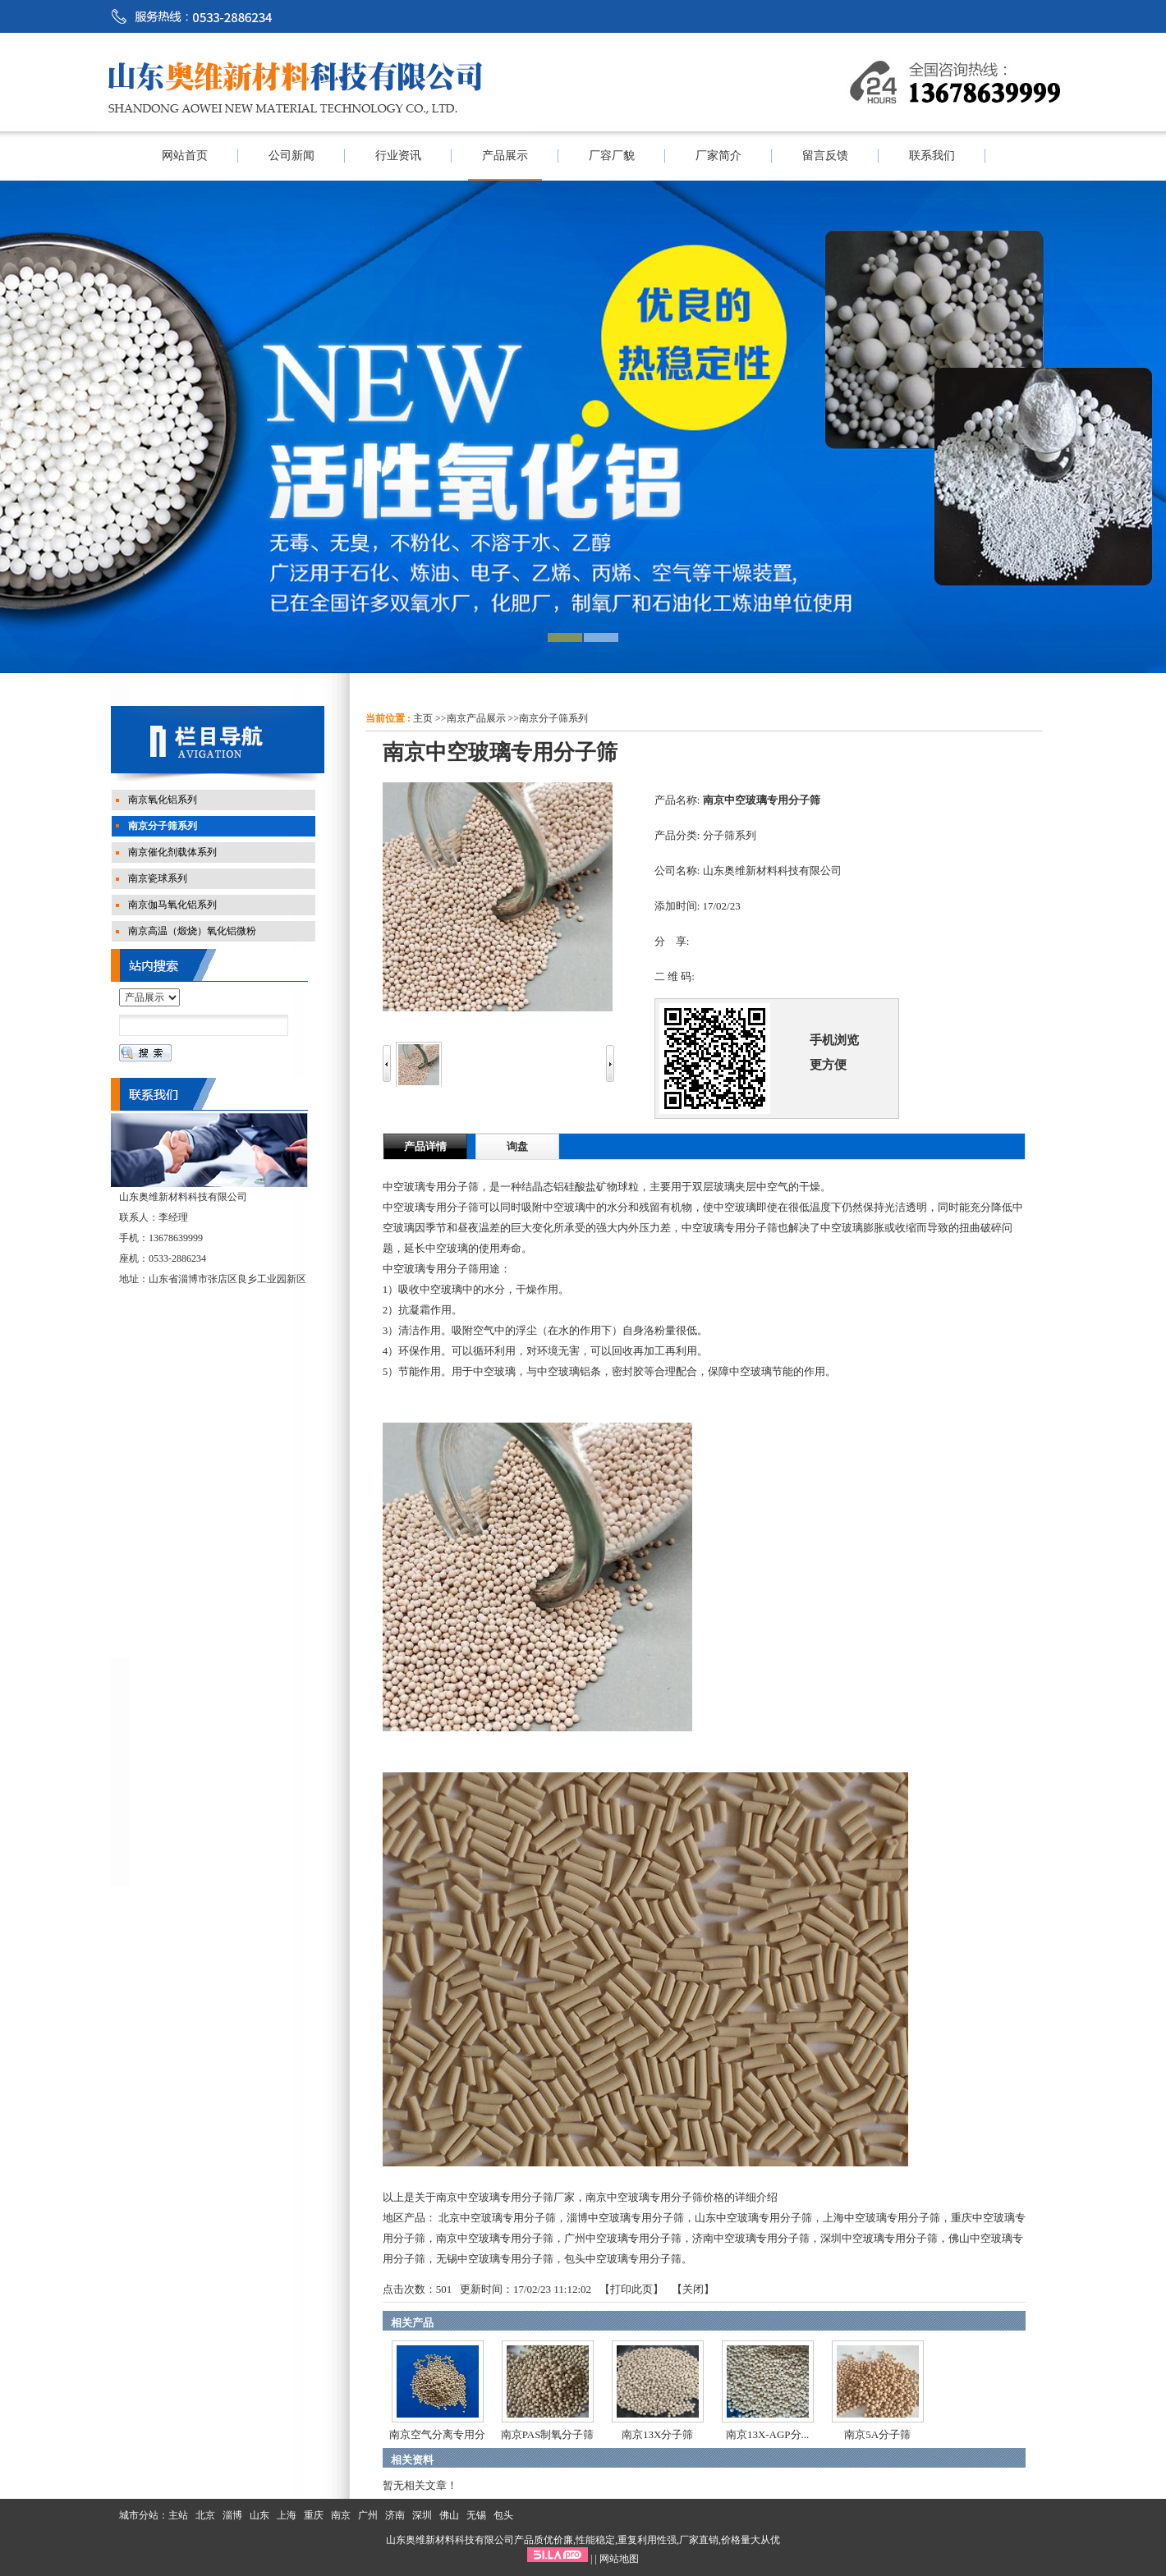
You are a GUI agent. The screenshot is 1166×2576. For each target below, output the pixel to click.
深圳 (422, 2515)
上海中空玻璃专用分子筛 (881, 2218)
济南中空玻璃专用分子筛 (751, 2238)
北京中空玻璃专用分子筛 (497, 2218)
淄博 (232, 2515)
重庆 (314, 2515)
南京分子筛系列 (553, 718)
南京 (341, 2515)
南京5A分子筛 (877, 2434)
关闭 (693, 2289)
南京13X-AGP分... (767, 2434)
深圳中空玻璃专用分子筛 (879, 2238)
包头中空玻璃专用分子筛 (623, 2259)
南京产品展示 (476, 718)
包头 (503, 2515)
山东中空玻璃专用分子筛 (753, 2218)
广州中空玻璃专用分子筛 (623, 2238)
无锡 (476, 2515)
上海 (286, 2515)
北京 (205, 2515)
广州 (368, 2515)
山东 (259, 2515)
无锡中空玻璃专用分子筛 (494, 2259)
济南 (395, 2515)
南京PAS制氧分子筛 (547, 2434)
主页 (423, 718)
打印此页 (631, 2289)
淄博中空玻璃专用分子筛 (625, 2218)
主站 (178, 2515)
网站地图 (619, 2559)
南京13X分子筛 (657, 2434)
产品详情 (425, 1146)
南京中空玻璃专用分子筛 (494, 2238)
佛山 (449, 2515)
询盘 (517, 1146)
